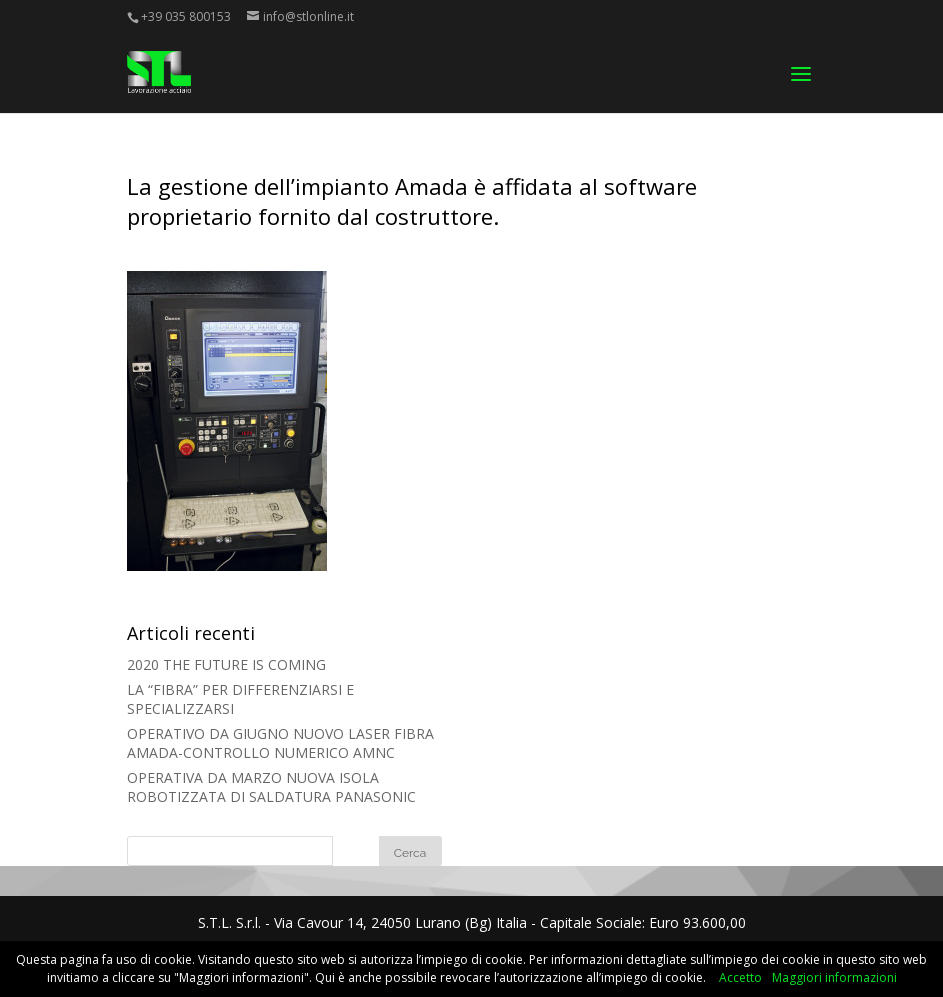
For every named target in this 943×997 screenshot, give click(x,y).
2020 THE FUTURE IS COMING (226, 664)
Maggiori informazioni (834, 977)
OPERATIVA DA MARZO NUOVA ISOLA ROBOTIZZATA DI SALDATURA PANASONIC (271, 787)
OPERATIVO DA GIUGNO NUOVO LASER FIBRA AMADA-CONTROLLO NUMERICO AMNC (280, 743)
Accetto (740, 977)
